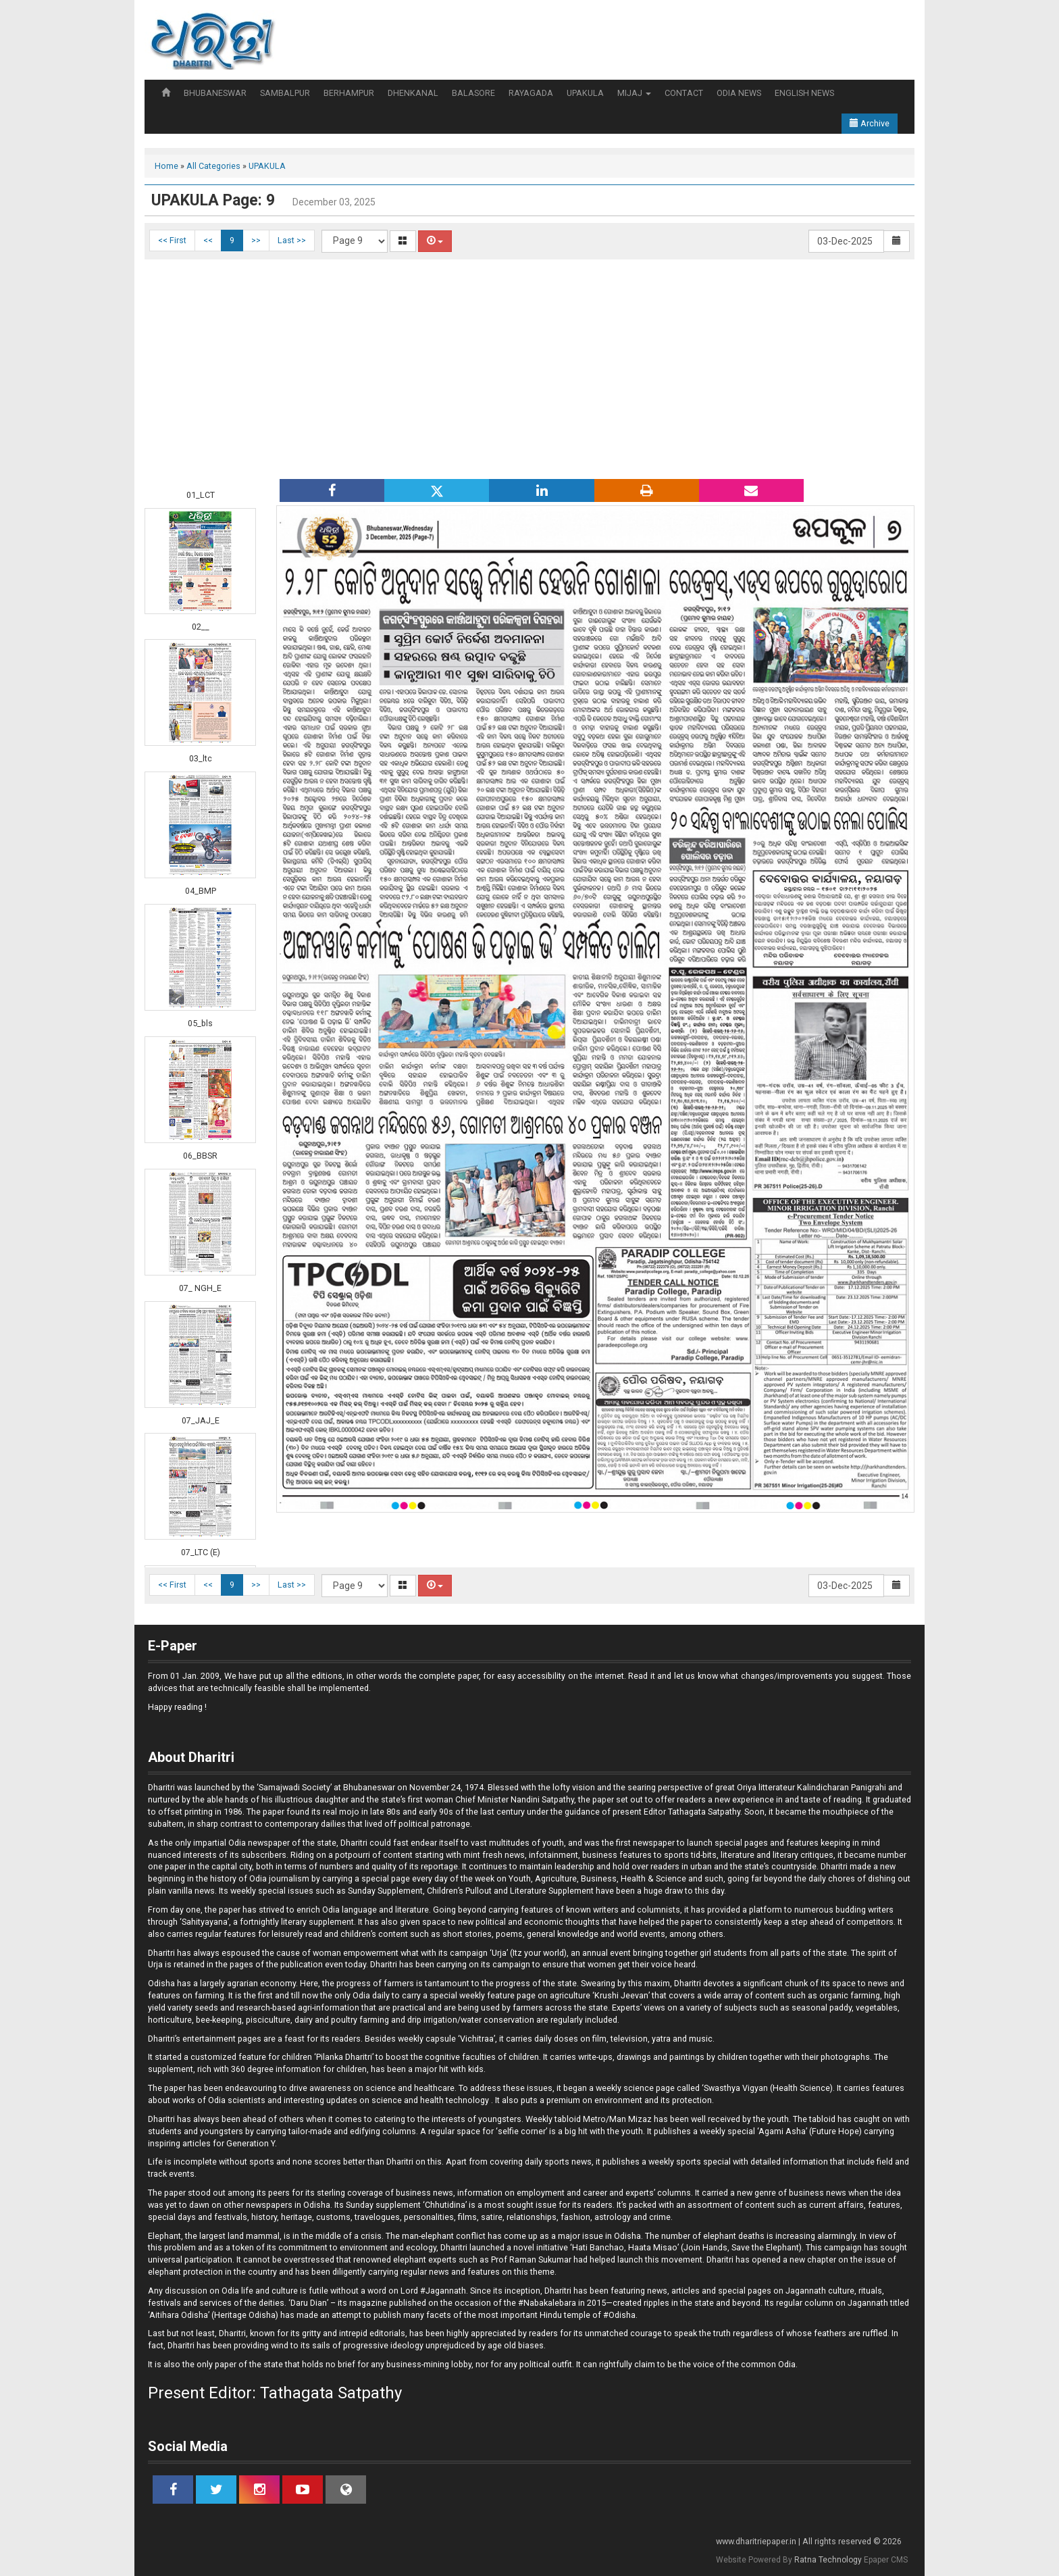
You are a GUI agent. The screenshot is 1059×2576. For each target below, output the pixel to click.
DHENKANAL (413, 93)
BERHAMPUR (349, 93)
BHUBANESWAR (215, 93)
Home (166, 166)
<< (208, 240)
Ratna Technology (828, 2560)
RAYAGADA (531, 93)
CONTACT (684, 93)
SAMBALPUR (285, 93)
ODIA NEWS (739, 93)
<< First (172, 240)
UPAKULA (585, 93)
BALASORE (473, 93)
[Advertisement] (529, 367)
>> (256, 240)
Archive (869, 123)
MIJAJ (634, 93)
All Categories (213, 166)
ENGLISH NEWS (804, 93)
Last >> (292, 240)
